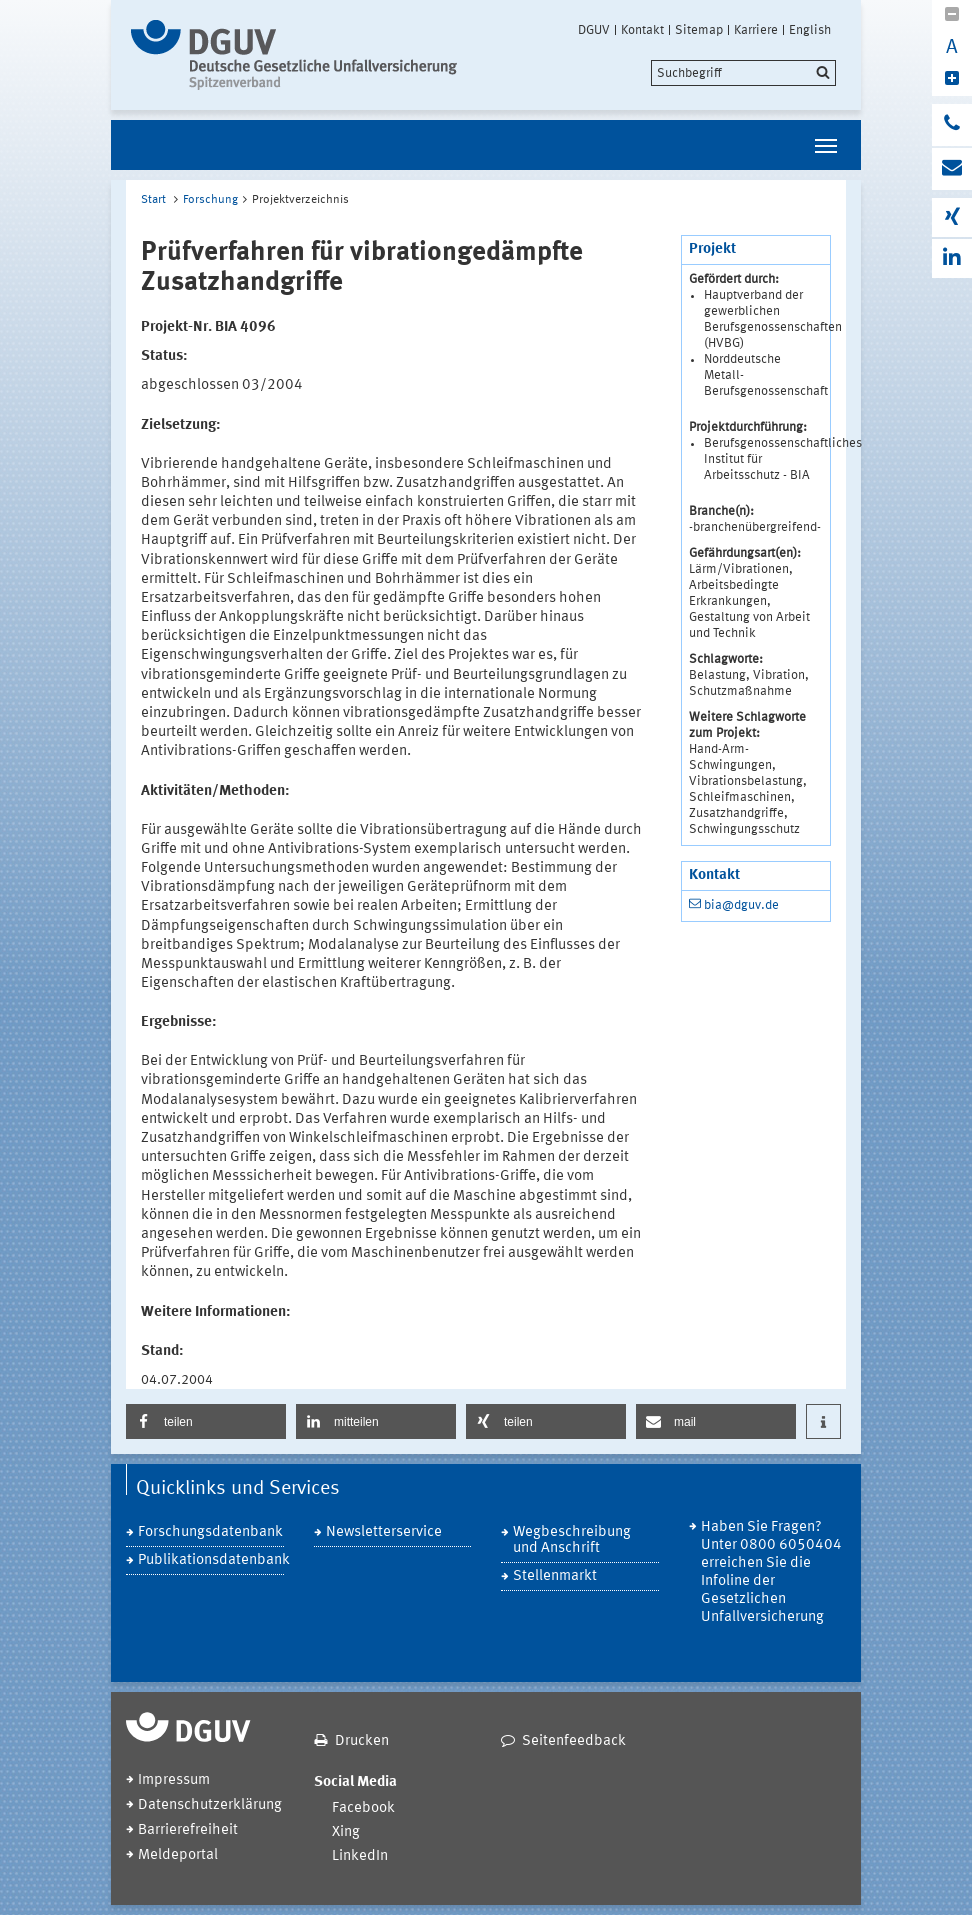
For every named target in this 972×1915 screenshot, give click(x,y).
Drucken (362, 1741)
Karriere (756, 30)
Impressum (174, 1780)
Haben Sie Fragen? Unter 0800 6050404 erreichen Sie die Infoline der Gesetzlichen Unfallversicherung (771, 1572)
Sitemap (699, 30)
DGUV (594, 30)
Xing (346, 1832)
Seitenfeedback (574, 1741)
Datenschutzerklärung (210, 1805)
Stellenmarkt (555, 1576)
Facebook (363, 1808)
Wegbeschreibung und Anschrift (572, 1540)
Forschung (210, 200)
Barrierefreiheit (188, 1830)
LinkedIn (360, 1856)
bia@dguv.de (741, 905)
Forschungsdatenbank (210, 1532)
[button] (206, 1421)
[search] (743, 73)
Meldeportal (178, 1855)
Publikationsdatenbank (211, 1560)
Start (153, 200)
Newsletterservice (384, 1532)
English (810, 30)
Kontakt (642, 30)
